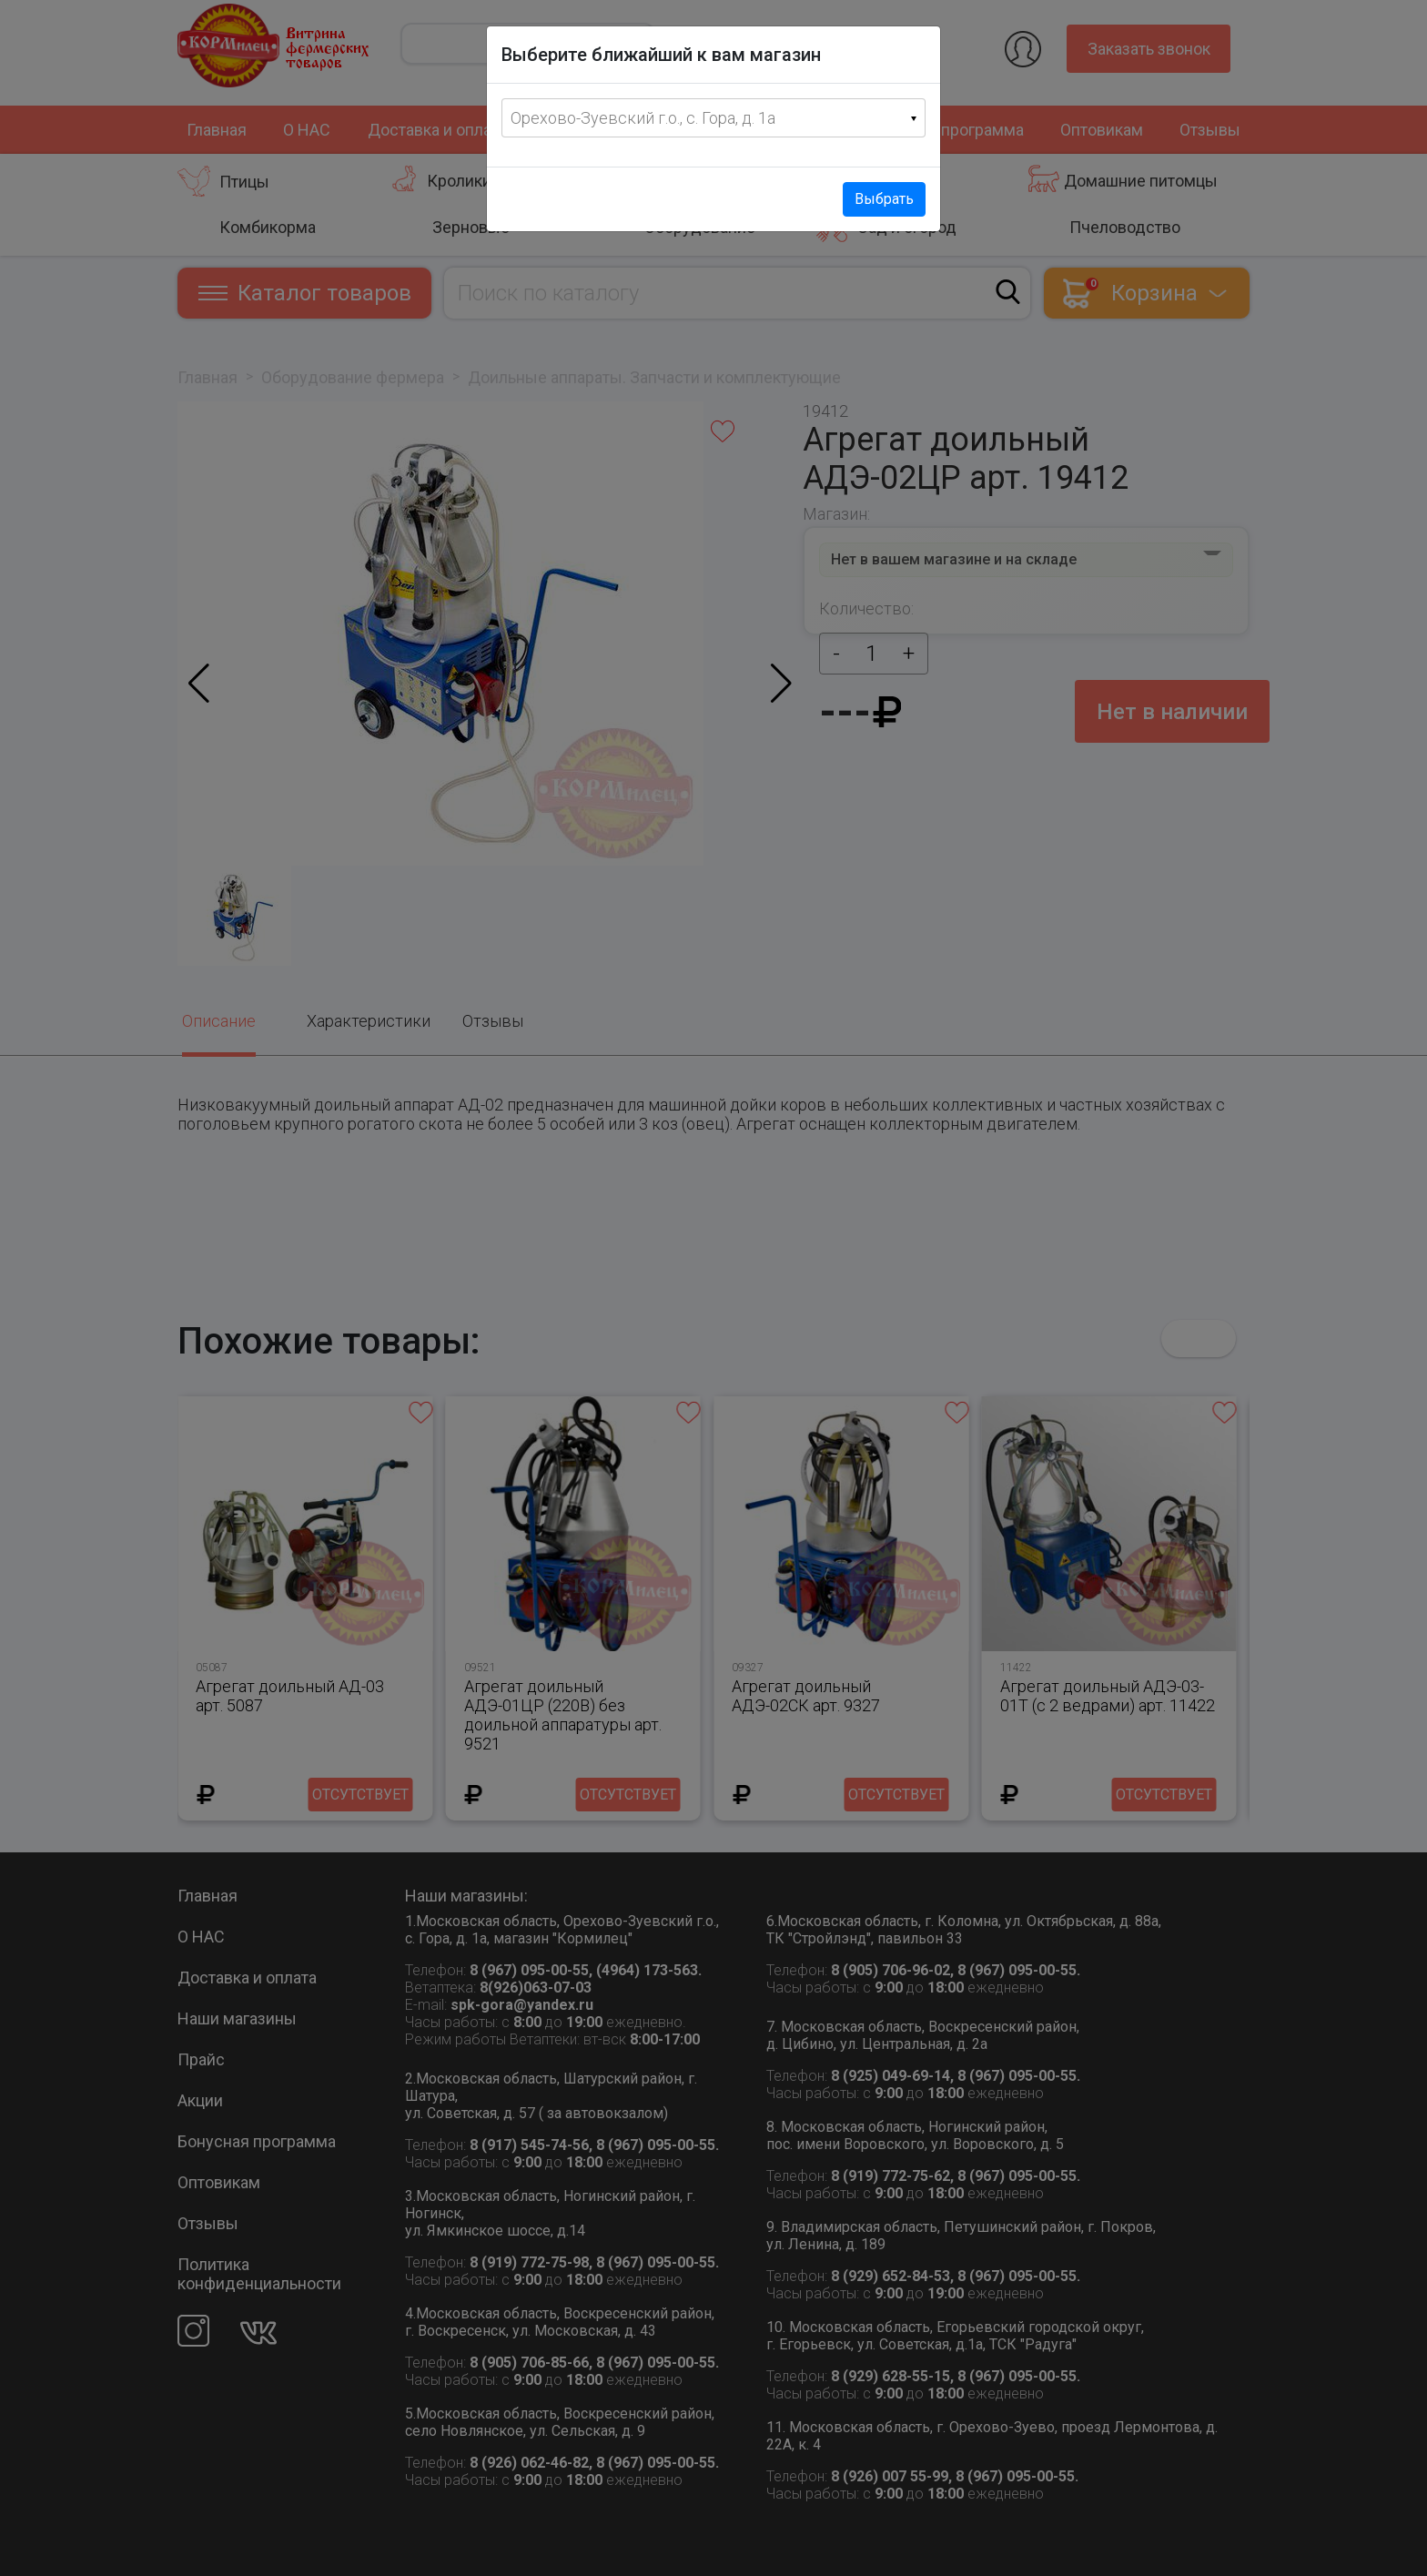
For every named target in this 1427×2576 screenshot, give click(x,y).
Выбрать (884, 199)
